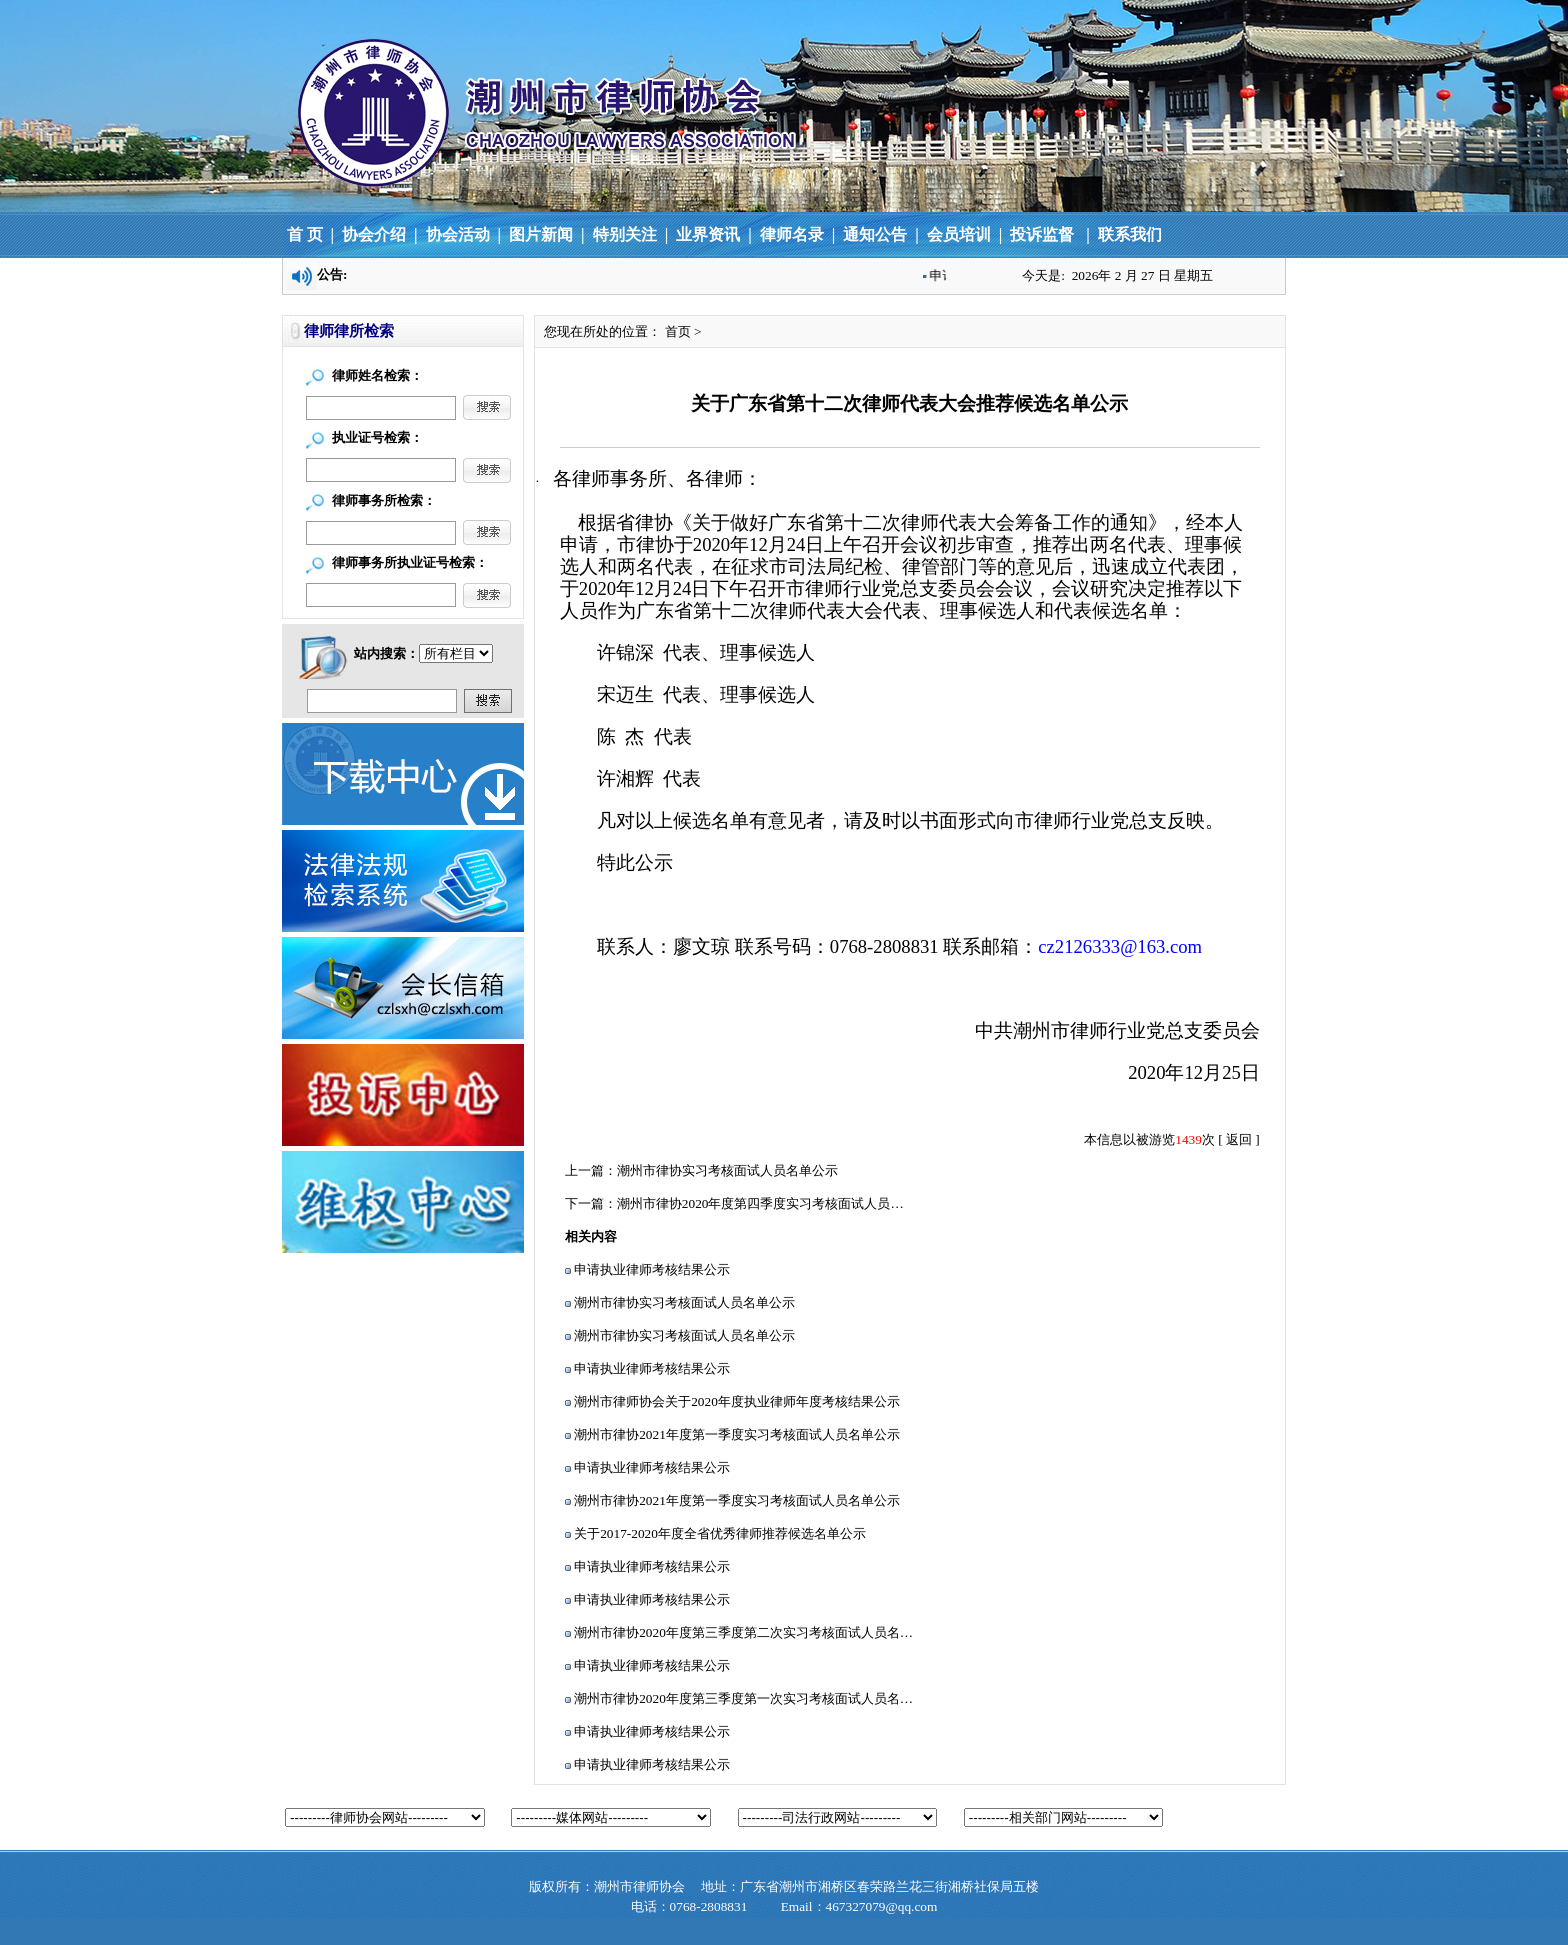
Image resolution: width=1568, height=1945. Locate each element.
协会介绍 (374, 234)
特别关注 (625, 234)
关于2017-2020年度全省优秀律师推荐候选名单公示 (720, 1533)
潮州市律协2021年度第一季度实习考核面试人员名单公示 (737, 1434)
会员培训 (959, 234)
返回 (1239, 1139)
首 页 (305, 234)
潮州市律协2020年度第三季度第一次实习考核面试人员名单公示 (756, 1698)
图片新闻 (541, 234)
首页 (678, 331)
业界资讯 (710, 234)
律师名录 (792, 234)
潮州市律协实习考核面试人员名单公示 (727, 1170)
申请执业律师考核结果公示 (652, 1269)
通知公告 (875, 234)
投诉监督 (1040, 234)
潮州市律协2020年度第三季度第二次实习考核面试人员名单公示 (756, 1632)
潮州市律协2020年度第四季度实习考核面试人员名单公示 (780, 1203)
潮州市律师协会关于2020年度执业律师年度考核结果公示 (737, 1401)
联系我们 (1130, 234)
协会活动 (458, 234)
